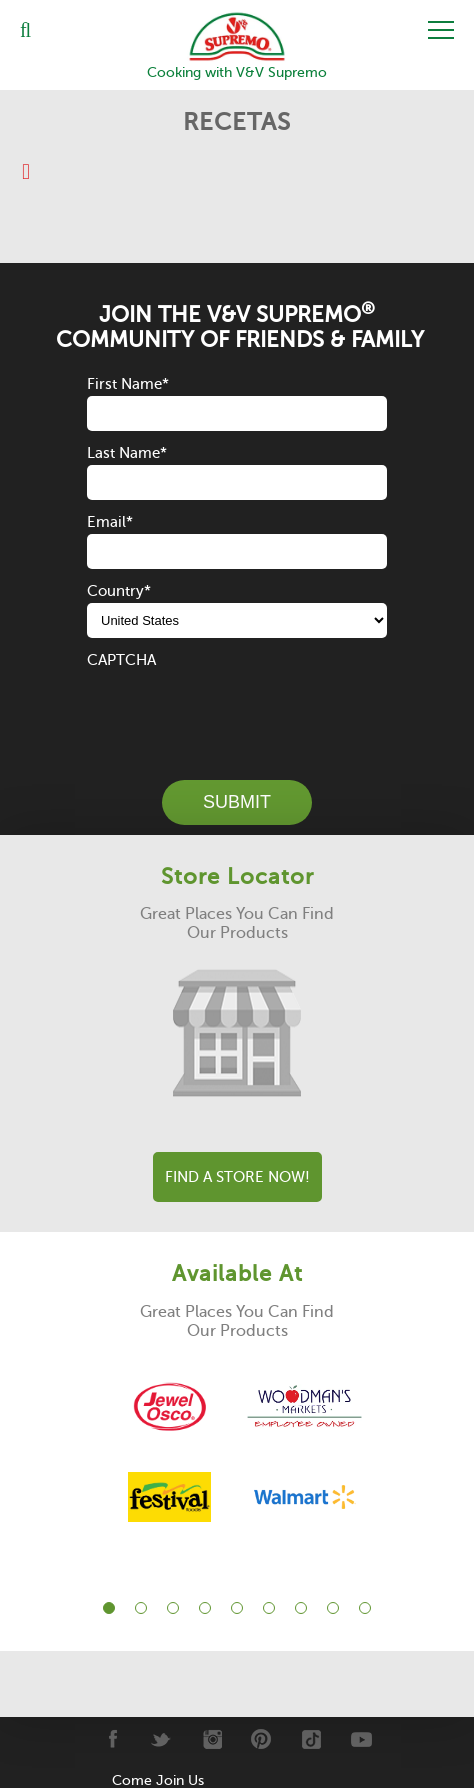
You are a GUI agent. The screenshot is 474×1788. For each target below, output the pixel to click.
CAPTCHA (121, 660)
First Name (128, 384)
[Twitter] (161, 1739)
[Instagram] (211, 1739)
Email (110, 522)
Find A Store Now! (237, 1177)
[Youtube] (361, 1739)
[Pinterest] (261, 1739)
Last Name (127, 453)
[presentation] (239, 711)
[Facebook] (111, 1739)
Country (119, 591)
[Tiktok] (311, 1739)
